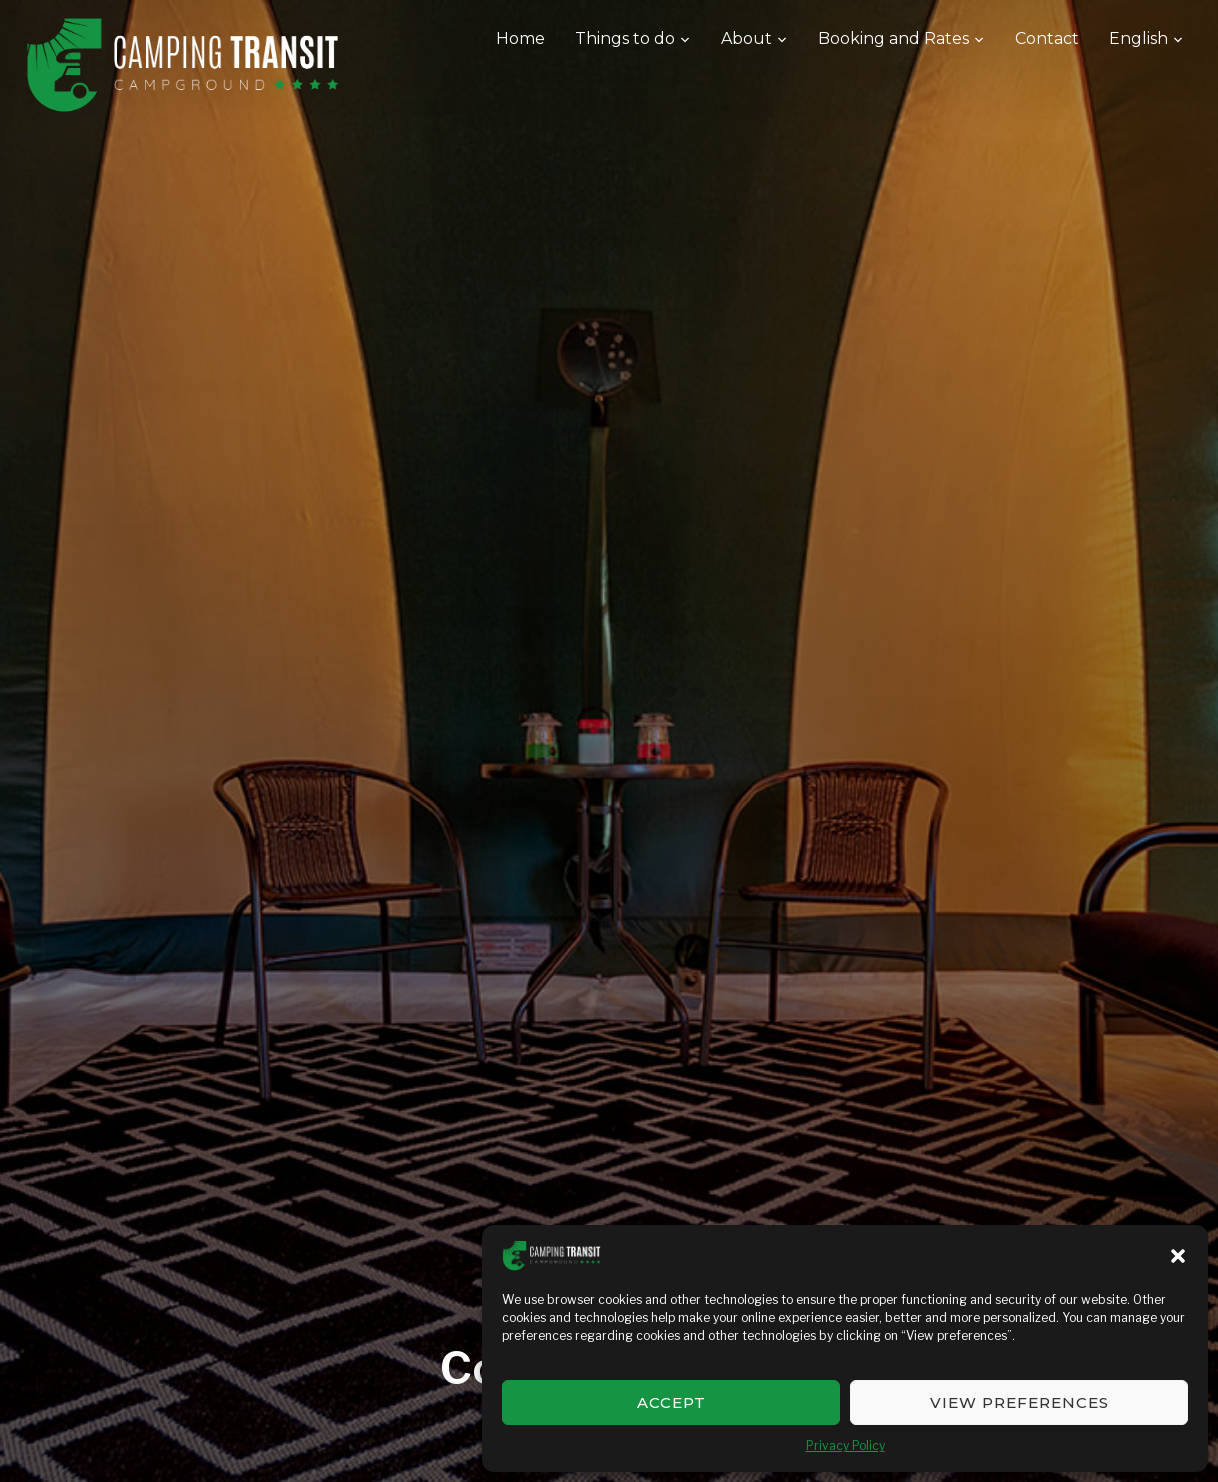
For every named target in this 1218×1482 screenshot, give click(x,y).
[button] (1178, 1256)
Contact (1047, 38)
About (746, 38)
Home (520, 38)
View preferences (1019, 1402)
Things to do (625, 38)
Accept (671, 1402)
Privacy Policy (845, 1445)
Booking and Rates (893, 38)
